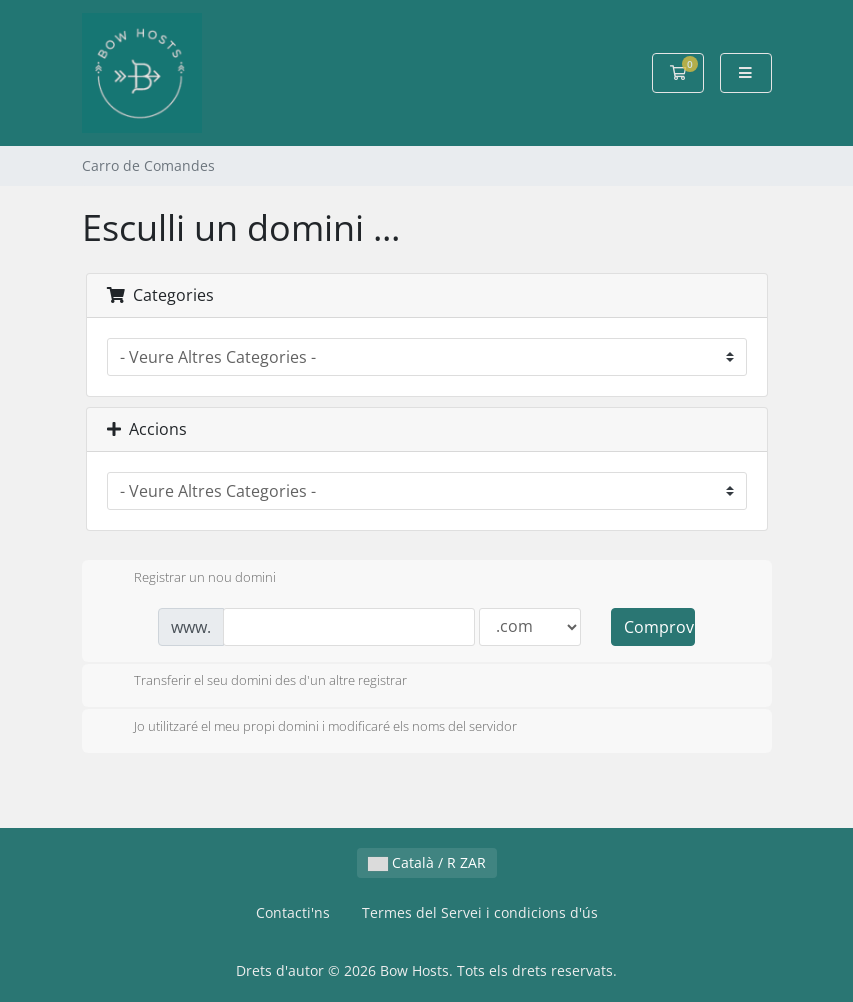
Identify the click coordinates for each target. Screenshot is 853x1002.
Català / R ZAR (427, 862)
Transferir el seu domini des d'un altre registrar (254, 682)
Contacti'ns (293, 912)
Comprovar (659, 627)
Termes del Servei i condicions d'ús (480, 912)
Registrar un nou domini (189, 579)
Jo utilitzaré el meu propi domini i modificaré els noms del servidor (309, 728)
